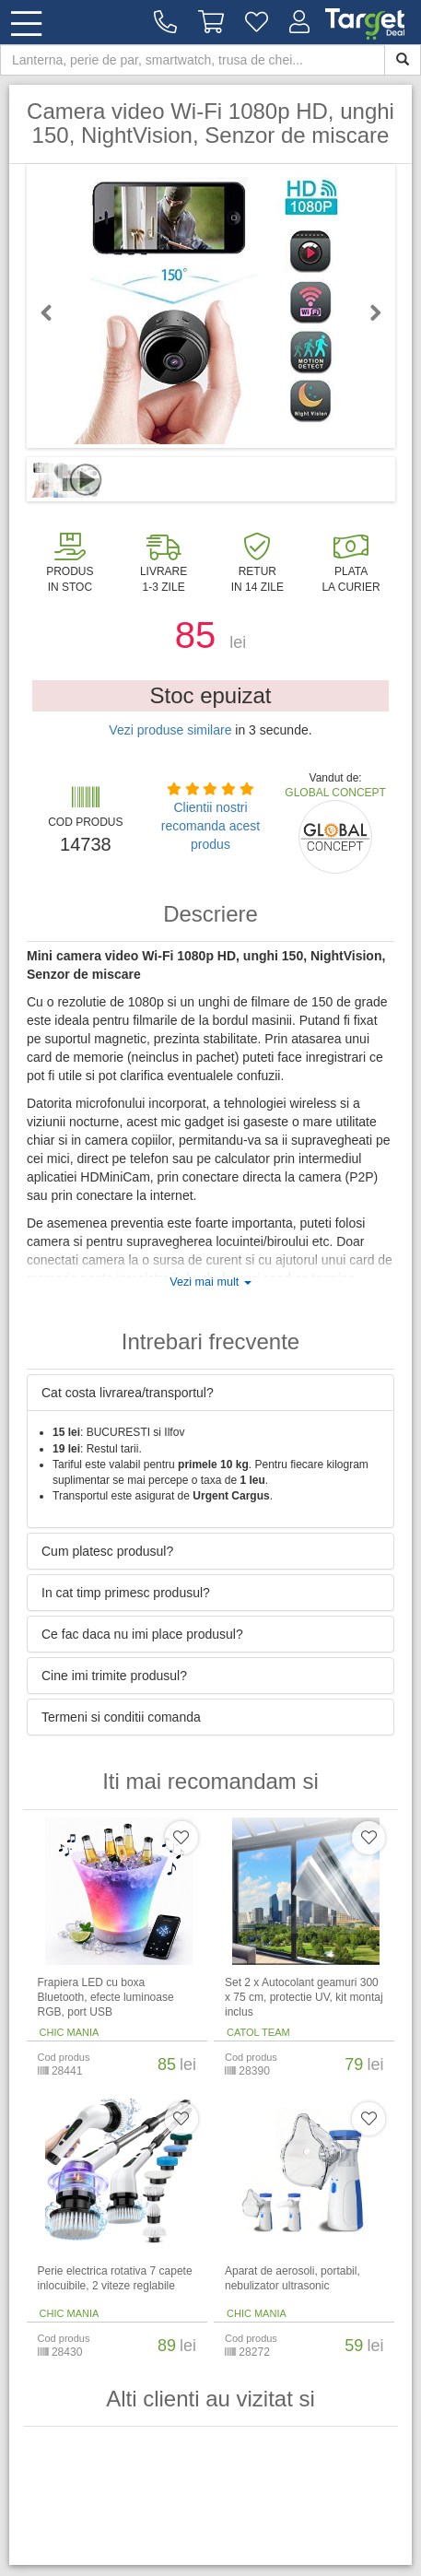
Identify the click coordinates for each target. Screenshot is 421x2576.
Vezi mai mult (210, 1282)
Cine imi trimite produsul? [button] (114, 1675)
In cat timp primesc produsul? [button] (125, 1592)
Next (367, 312)
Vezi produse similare (170, 730)
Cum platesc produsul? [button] (107, 1551)
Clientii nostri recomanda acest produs (210, 826)
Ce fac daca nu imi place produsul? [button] (142, 1634)
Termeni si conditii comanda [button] (121, 1717)
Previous (54, 312)
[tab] (210, 1392)
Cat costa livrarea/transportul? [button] (127, 1392)
